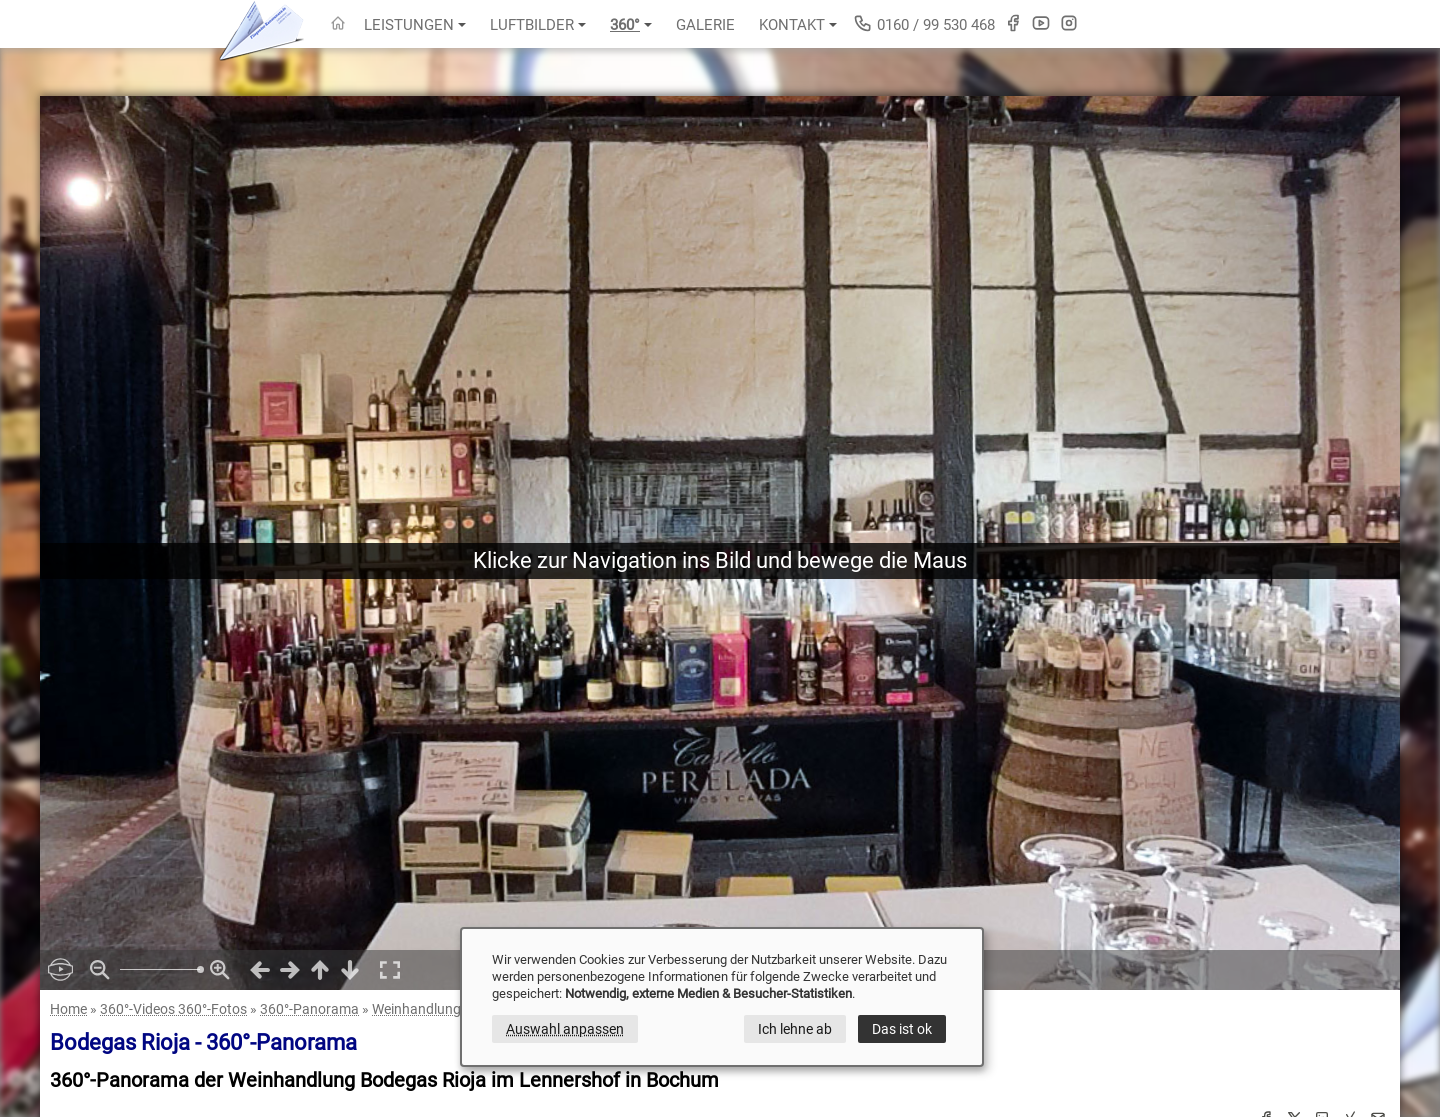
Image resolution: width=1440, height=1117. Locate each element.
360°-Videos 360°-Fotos (173, 1009)
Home (68, 1009)
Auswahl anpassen (565, 1029)
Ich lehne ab (795, 1029)
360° (631, 25)
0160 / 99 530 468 (924, 23)
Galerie (705, 25)
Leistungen (415, 25)
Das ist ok (902, 1029)
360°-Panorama (309, 1009)
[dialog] (722, 997)
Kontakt (798, 25)
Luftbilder (538, 25)
